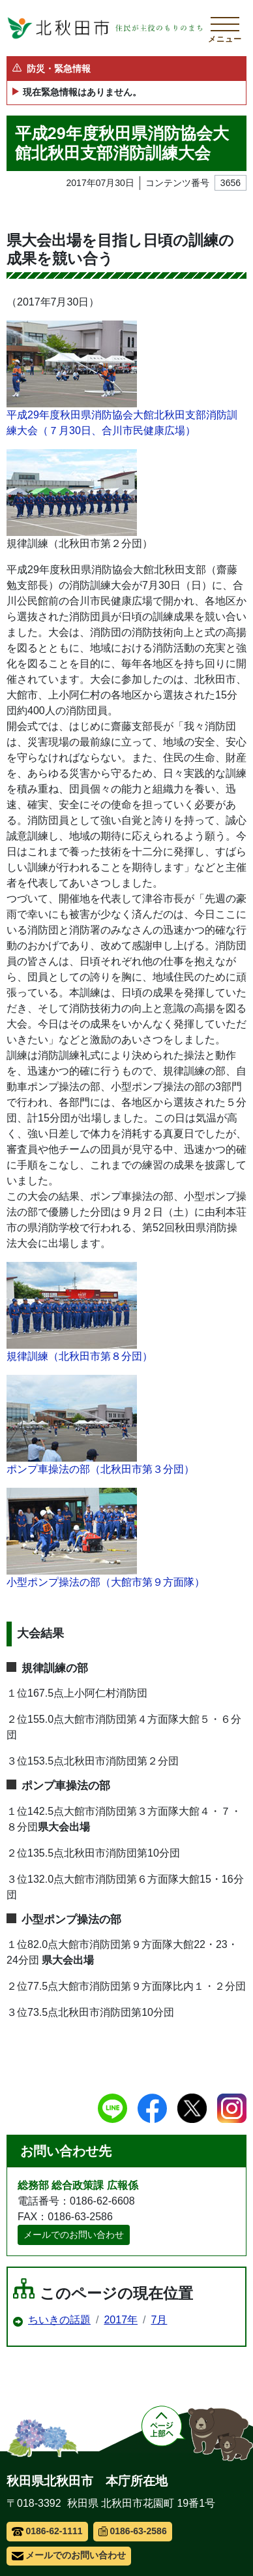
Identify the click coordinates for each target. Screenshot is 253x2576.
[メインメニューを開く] (224, 28)
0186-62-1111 (47, 2531)
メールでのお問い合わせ (73, 2234)
